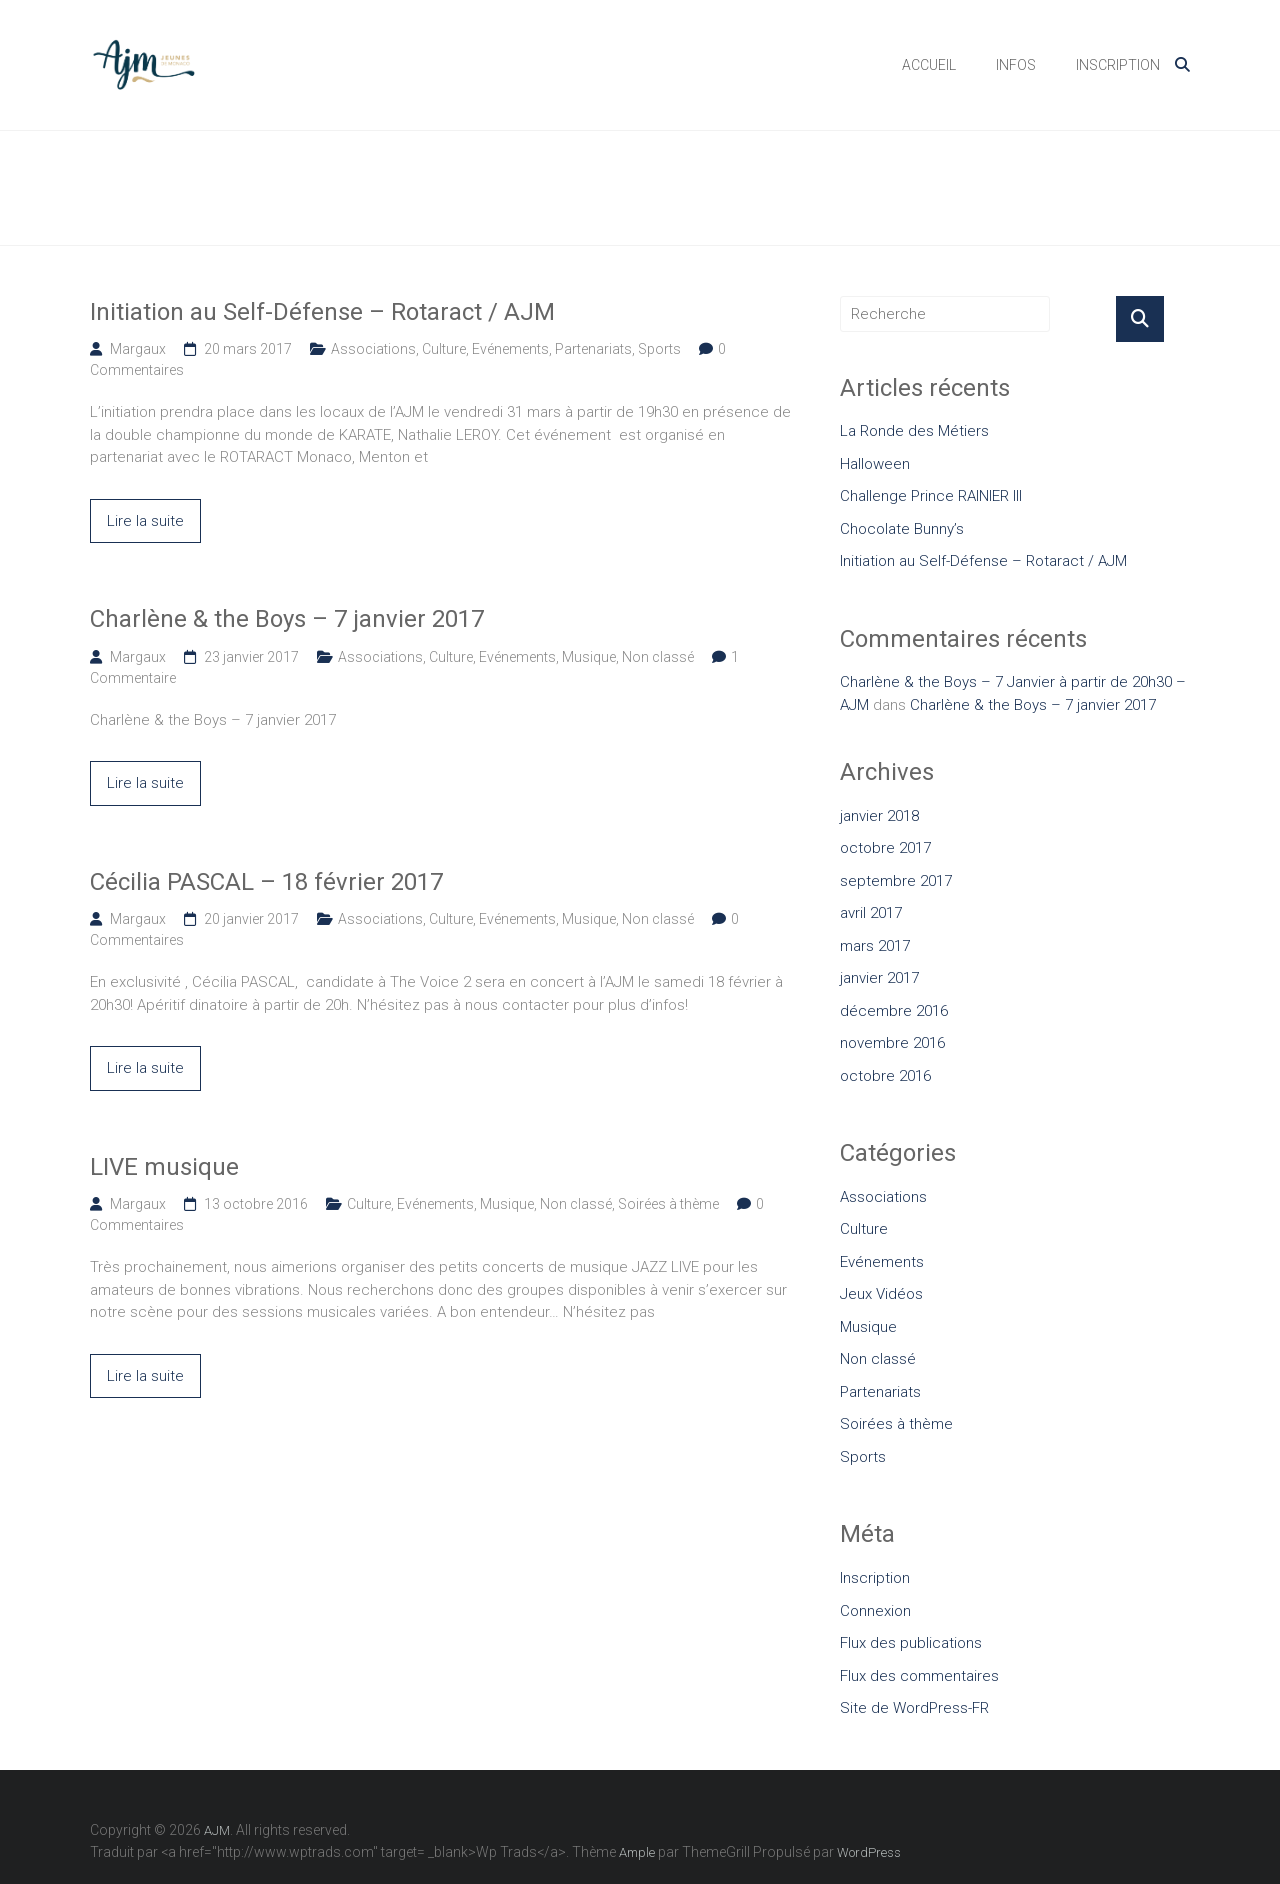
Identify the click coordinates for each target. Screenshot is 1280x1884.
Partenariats (593, 349)
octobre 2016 (885, 1076)
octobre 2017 (885, 848)
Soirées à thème (668, 1204)
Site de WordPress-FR (914, 1708)
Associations (373, 349)
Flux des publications (911, 1643)
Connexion (875, 1611)
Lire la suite (145, 521)
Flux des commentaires (919, 1676)
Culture (444, 349)
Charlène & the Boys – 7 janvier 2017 (287, 619)
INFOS (1016, 65)
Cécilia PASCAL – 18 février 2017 (266, 882)
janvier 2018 (879, 816)
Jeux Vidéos (881, 1294)
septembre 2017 (896, 881)
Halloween (875, 464)
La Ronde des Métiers (914, 431)
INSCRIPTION (1118, 65)
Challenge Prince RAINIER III (931, 496)
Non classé (658, 657)
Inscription (875, 1578)
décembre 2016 (894, 1011)
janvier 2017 (879, 978)
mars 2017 (875, 946)
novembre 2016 (892, 1043)
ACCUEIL (929, 65)
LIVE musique (164, 1167)
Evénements (510, 349)
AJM (256, 53)
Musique (589, 657)
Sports (659, 349)
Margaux (138, 349)
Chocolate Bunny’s (902, 529)
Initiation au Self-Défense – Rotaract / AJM (322, 312)
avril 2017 (871, 913)
